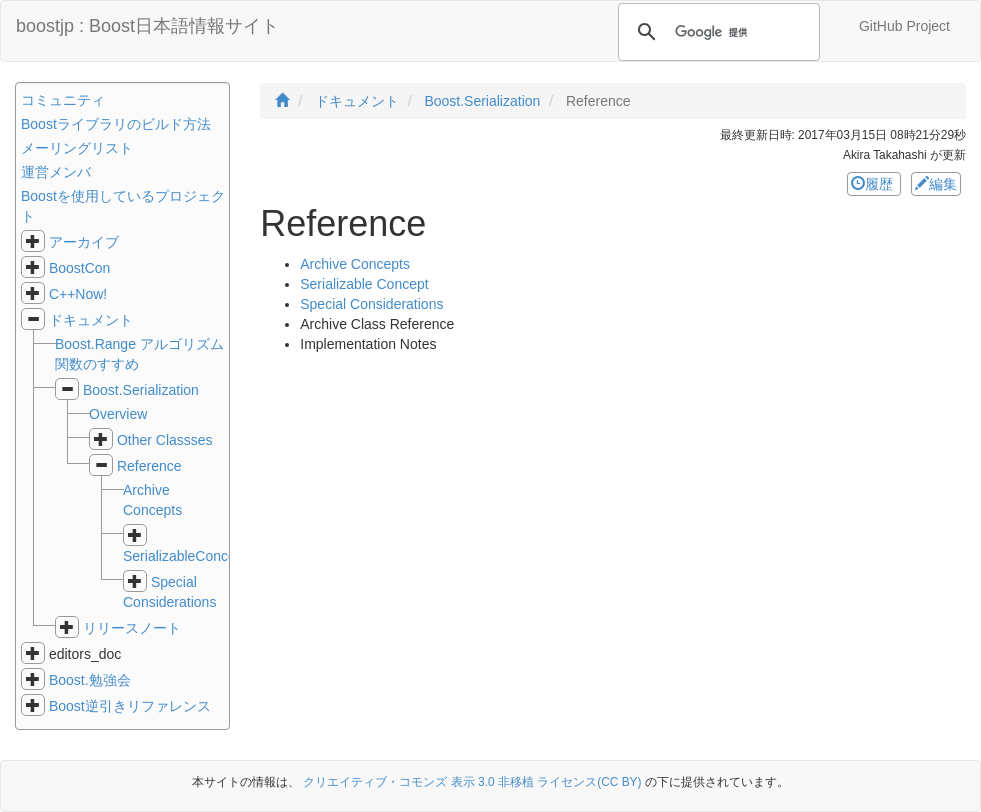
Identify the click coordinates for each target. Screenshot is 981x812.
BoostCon (79, 268)
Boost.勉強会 (90, 680)
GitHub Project (904, 26)
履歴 (874, 184)
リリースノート (132, 628)
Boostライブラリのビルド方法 (116, 124)
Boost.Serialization (141, 390)
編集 (936, 184)
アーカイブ (84, 242)
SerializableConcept (185, 556)
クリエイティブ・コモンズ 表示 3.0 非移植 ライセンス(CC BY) (472, 782)
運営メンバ (56, 172)
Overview (118, 414)
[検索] (716, 32)
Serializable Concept (364, 284)
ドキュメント (91, 320)
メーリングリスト (77, 148)
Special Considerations (371, 304)
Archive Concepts (355, 264)
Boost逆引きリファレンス (130, 706)
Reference (149, 466)
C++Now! (78, 294)
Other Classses (165, 440)
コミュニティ (63, 100)
